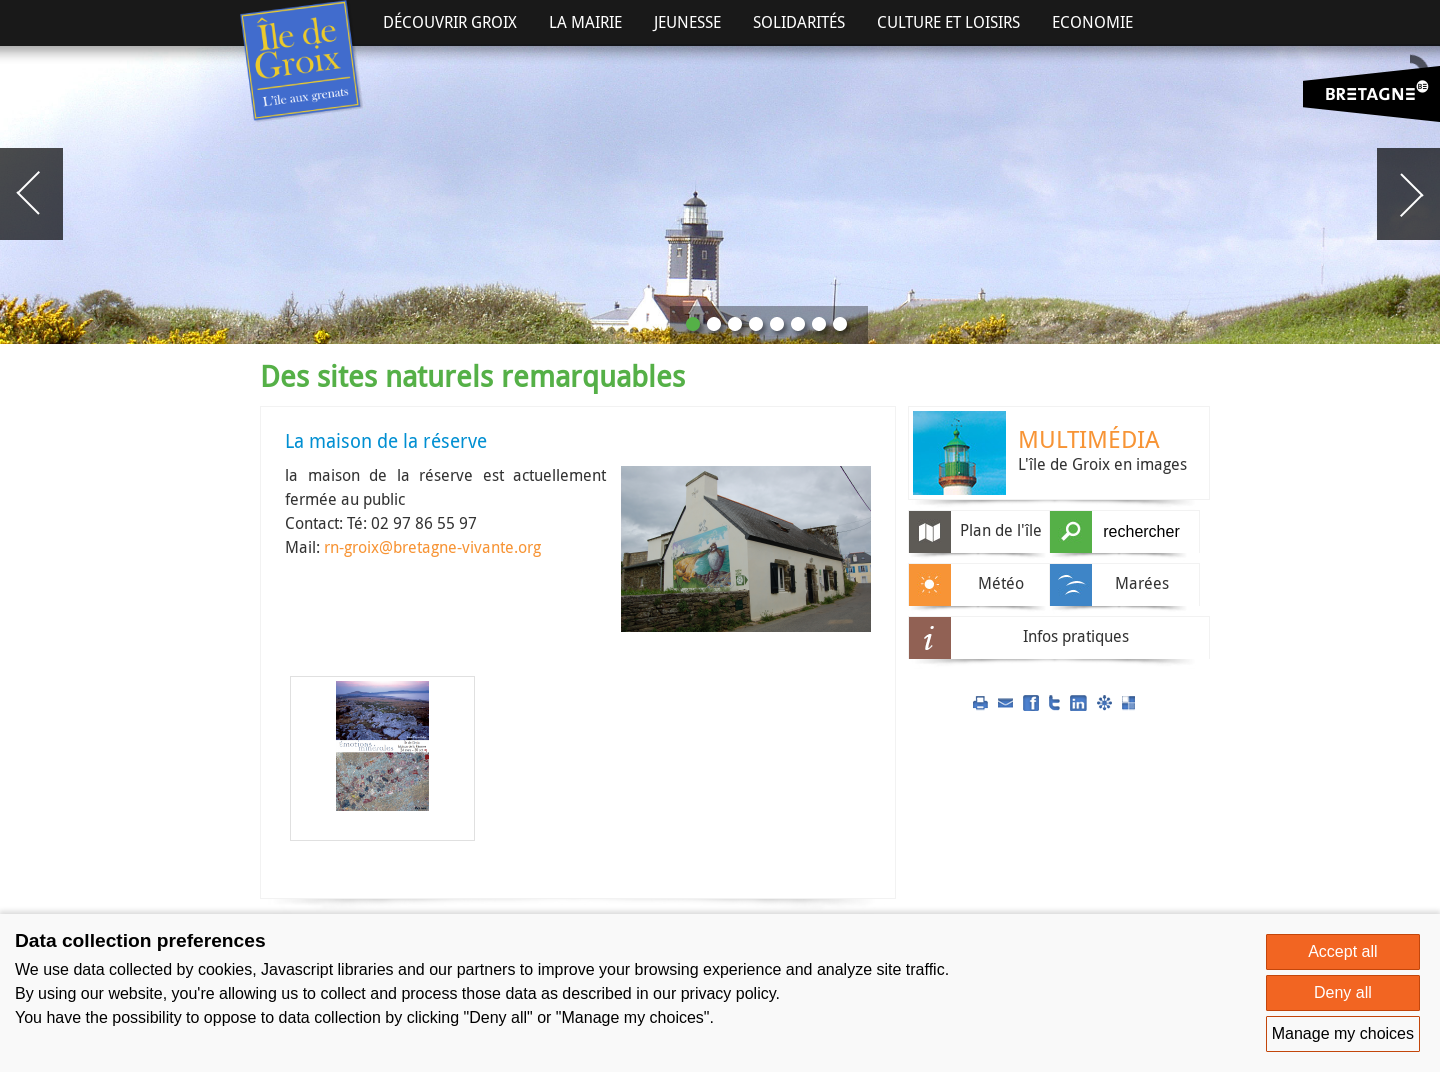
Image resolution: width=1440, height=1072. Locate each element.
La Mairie (585, 22)
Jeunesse (687, 22)
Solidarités (799, 22)
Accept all (1342, 951)
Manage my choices (1343, 1033)
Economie (1092, 22)
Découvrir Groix (450, 22)
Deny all (1343, 992)
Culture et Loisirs (948, 22)
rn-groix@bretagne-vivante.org (432, 547)
